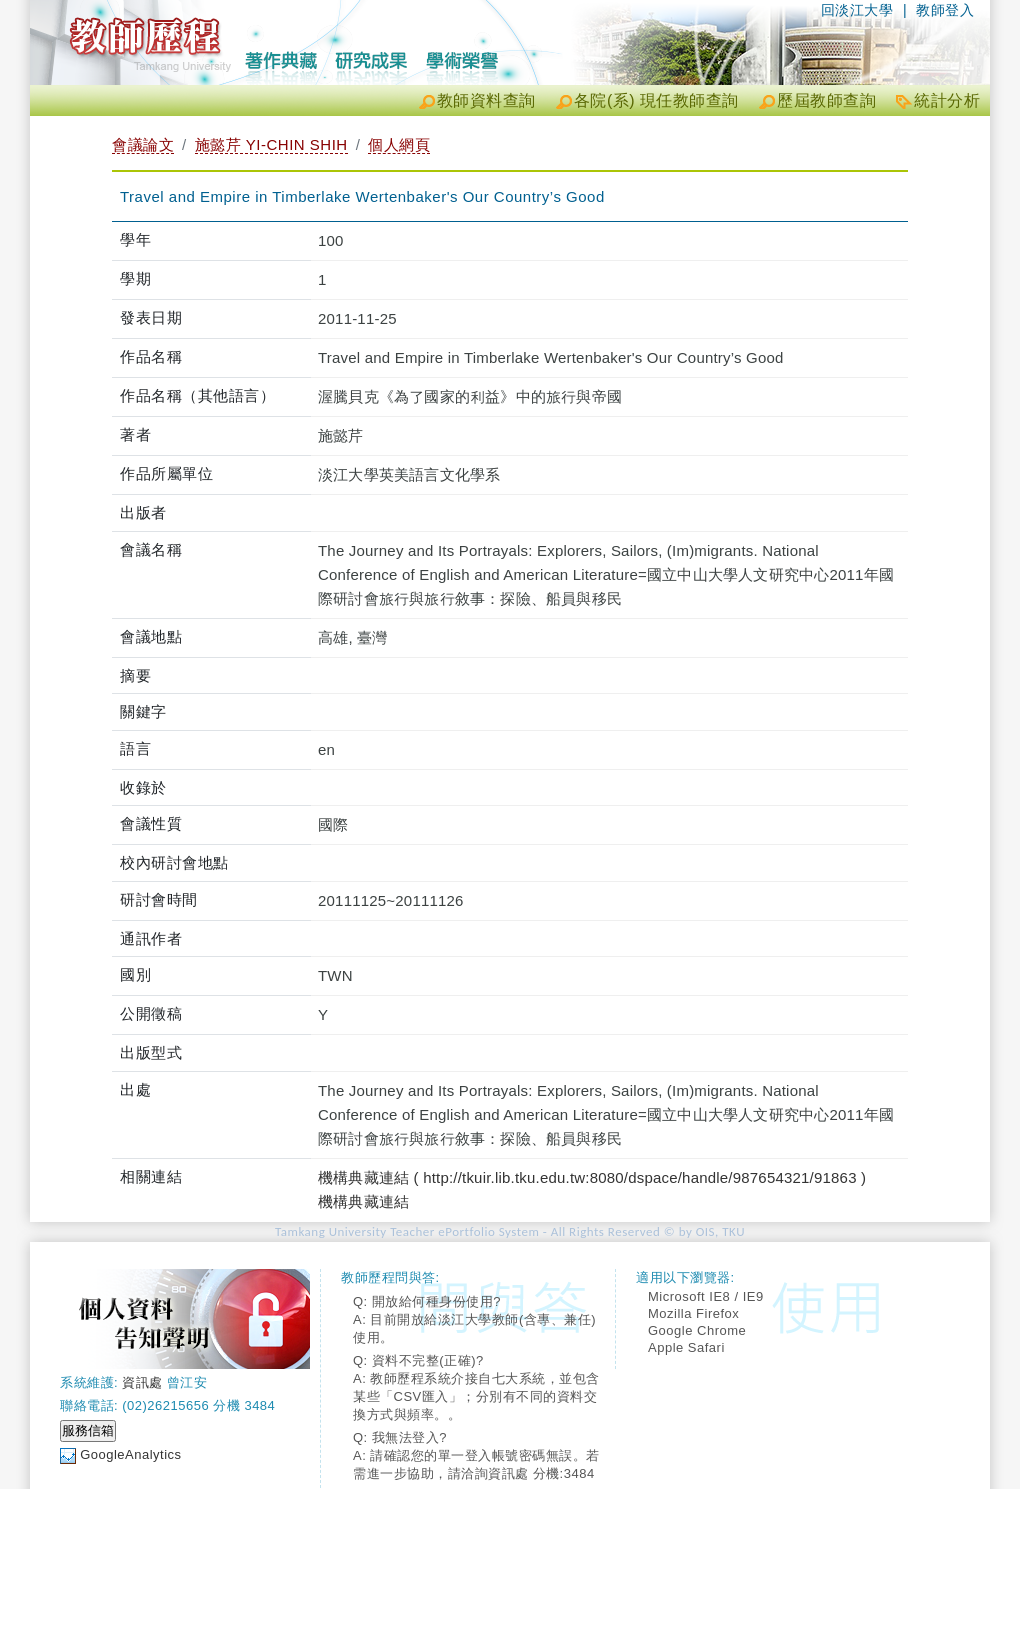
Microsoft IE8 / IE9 (706, 1296)
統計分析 (947, 100)
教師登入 (945, 10)
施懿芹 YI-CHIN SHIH (271, 144)
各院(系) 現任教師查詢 (656, 100)
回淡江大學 (857, 10)
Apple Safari (686, 1347)
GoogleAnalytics (130, 1454)
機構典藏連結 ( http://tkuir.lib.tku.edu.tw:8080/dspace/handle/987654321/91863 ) (592, 1177)
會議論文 (143, 144)
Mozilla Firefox (693, 1313)
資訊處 (142, 1382)
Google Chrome (697, 1330)
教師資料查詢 (486, 100)
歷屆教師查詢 (826, 100)
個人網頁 (399, 144)
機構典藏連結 (363, 1201)
